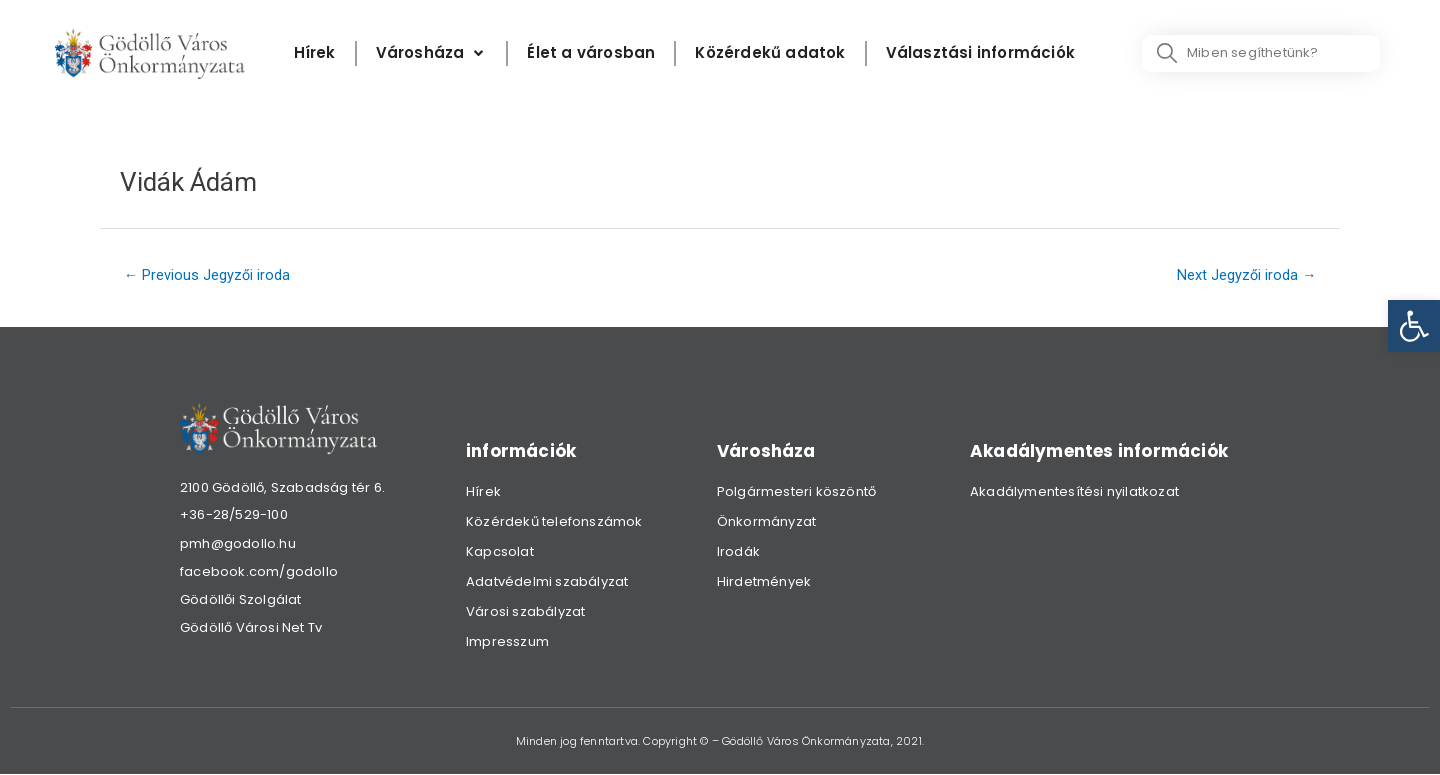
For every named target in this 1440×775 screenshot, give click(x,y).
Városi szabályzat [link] (525, 612)
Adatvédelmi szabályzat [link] (547, 582)
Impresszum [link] (507, 642)
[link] (1414, 326)
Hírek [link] (483, 492)
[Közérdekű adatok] (770, 53)
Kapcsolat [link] (500, 552)
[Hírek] (315, 53)
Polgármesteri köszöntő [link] (796, 492)
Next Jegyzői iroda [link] (1245, 276)
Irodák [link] (738, 552)
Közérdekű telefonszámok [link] (554, 522)
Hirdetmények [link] (764, 582)
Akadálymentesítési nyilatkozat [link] (1074, 492)
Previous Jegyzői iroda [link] (209, 276)
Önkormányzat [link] (766, 522)
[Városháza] (432, 53)
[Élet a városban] (591, 53)
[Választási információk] (980, 53)
